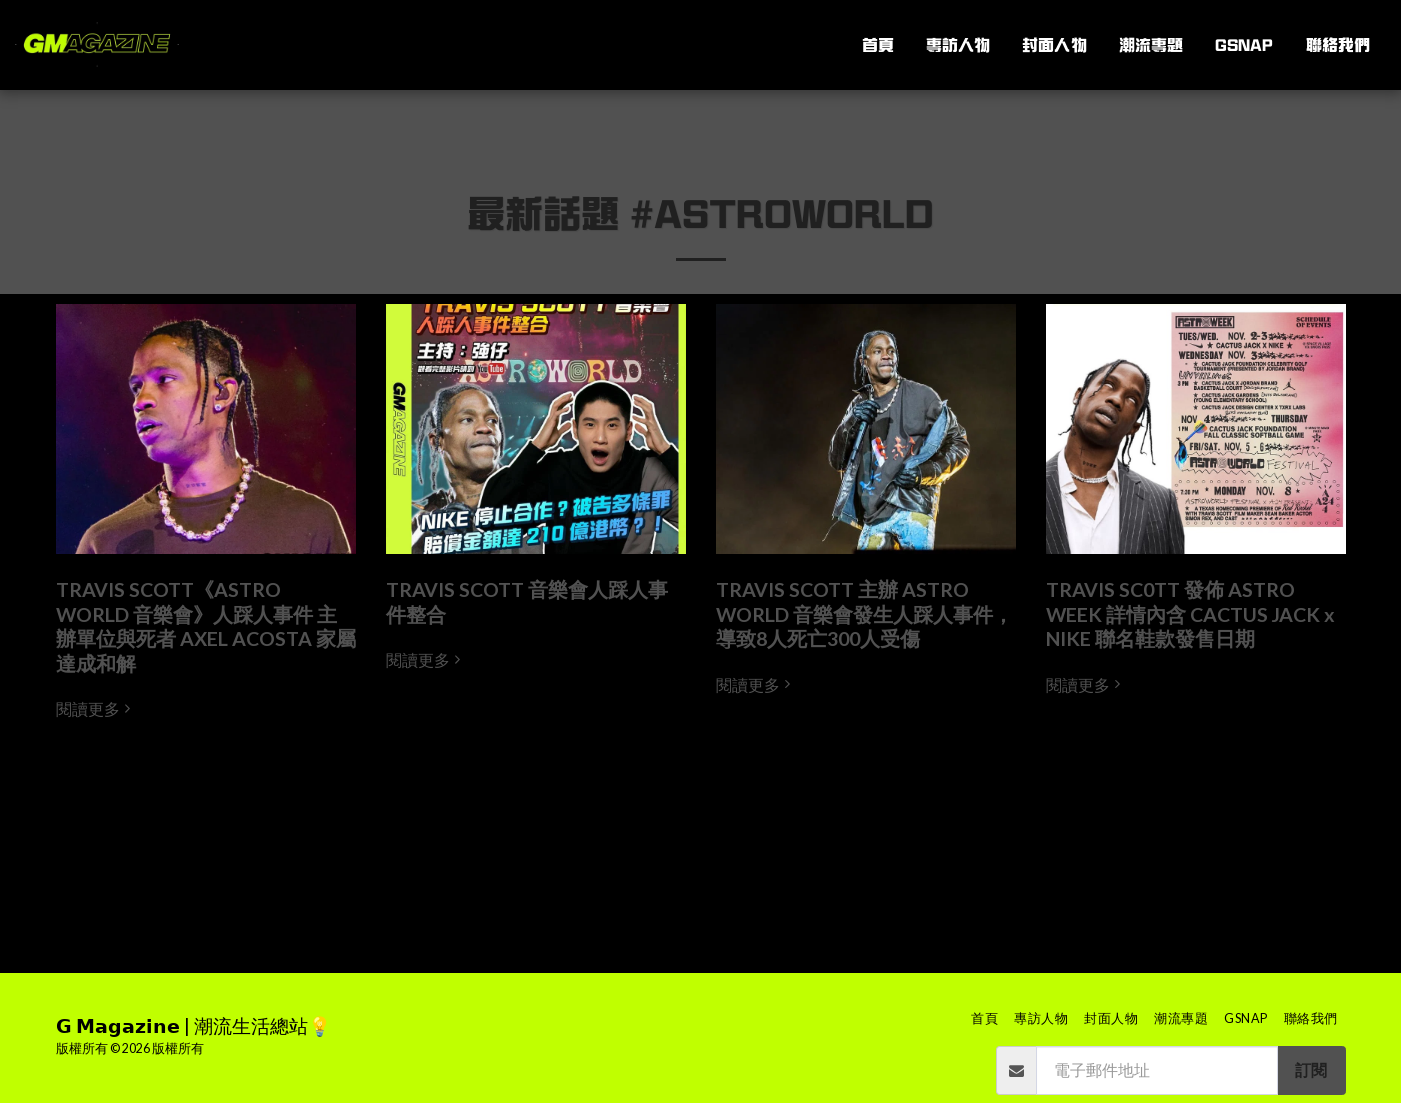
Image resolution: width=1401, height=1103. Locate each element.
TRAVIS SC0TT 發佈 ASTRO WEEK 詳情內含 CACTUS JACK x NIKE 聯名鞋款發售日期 (1190, 614)
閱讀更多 (96, 709)
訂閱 (1311, 1070)
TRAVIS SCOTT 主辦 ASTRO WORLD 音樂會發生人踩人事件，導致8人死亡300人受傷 (864, 614)
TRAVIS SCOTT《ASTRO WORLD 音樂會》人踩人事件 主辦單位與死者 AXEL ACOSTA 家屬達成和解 (206, 626)
